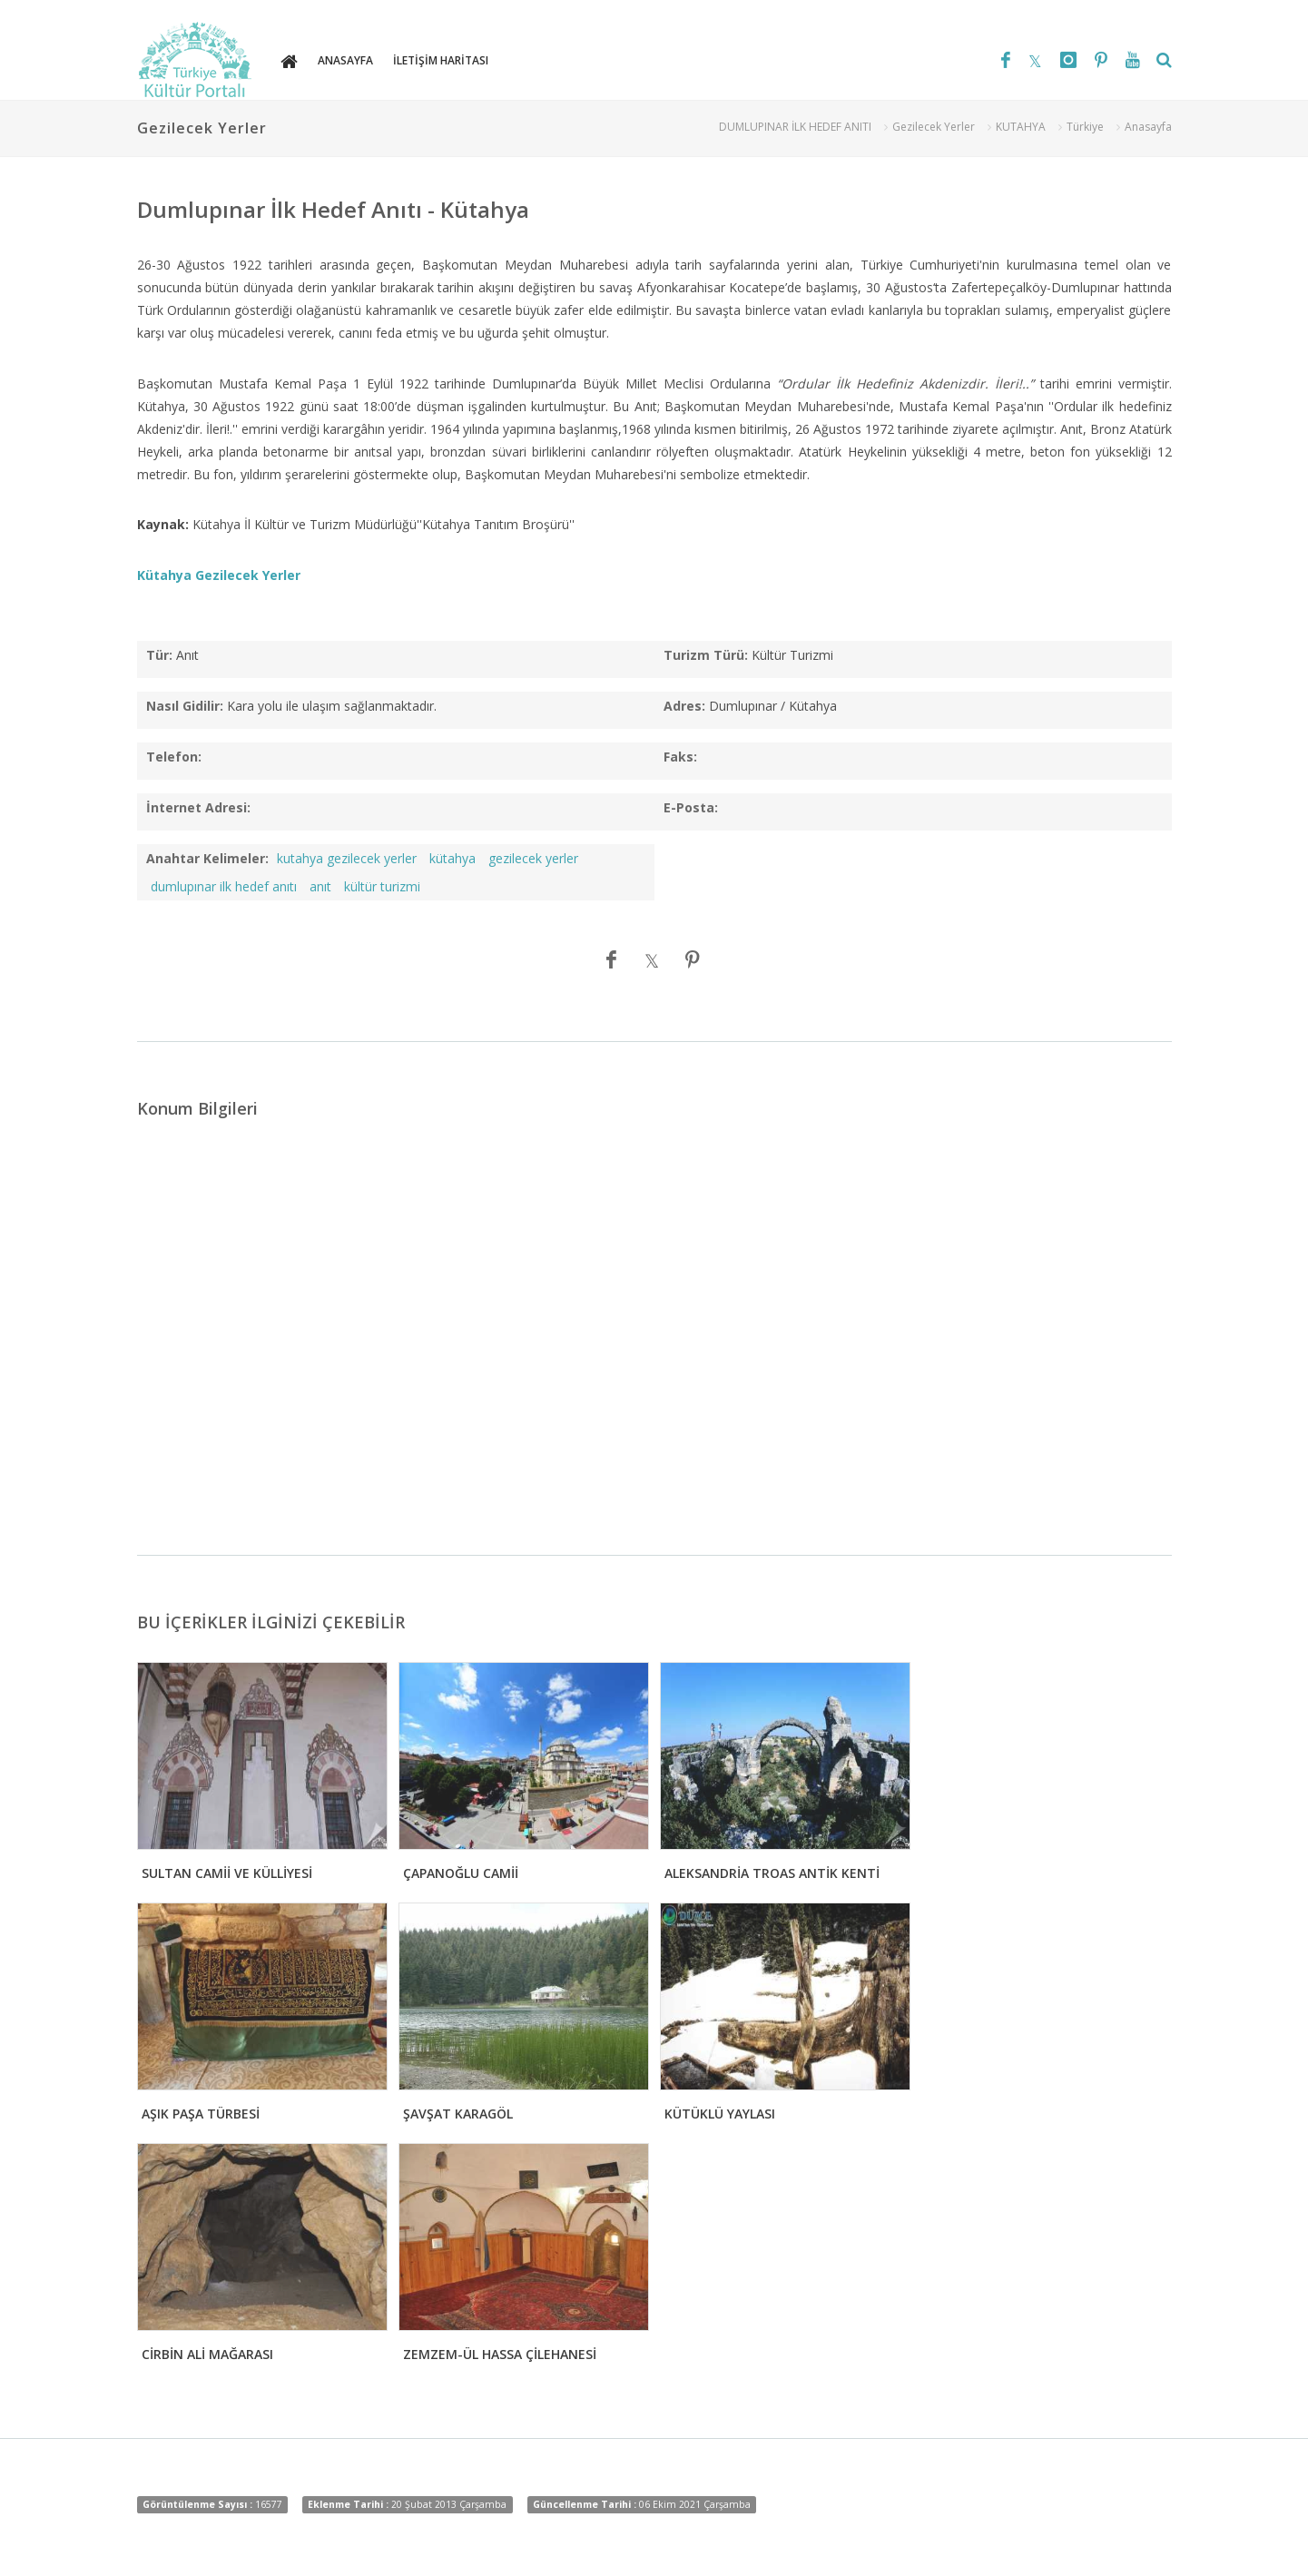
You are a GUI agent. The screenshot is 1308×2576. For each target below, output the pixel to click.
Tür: (159, 655)
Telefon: (174, 756)
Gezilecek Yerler (933, 126)
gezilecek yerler (533, 858)
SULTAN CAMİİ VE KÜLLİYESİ (227, 1873)
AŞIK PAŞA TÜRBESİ (201, 2113)
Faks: (680, 756)
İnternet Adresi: (198, 807)
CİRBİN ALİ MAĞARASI (207, 2354)
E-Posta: (691, 807)
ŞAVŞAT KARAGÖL (458, 2113)
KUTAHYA (1021, 126)
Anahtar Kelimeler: (207, 858)
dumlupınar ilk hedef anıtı (224, 886)
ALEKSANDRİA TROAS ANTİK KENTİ (772, 1873)
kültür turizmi (382, 886)
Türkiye (1085, 126)
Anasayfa (1148, 126)
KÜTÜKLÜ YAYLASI (719, 2113)
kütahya (452, 858)
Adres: (684, 705)
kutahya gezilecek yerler (347, 858)
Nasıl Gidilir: (184, 705)
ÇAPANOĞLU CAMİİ (460, 1873)
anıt (320, 886)
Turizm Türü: (706, 655)
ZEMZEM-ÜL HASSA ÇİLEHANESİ (499, 2354)
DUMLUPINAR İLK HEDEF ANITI (795, 126)
